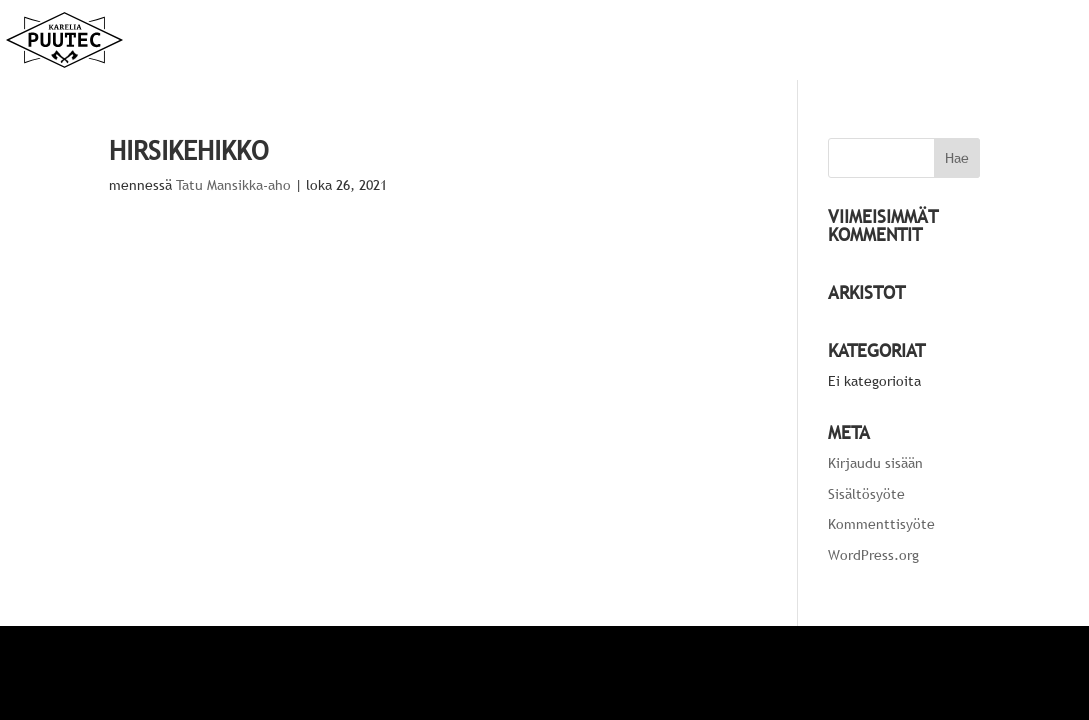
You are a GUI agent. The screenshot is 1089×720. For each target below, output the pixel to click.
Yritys (915, 41)
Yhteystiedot (1010, 41)
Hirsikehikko (189, 150)
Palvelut (818, 41)
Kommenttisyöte (881, 524)
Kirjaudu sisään (875, 463)
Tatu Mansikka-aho (233, 185)
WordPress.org (873, 555)
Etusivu (736, 41)
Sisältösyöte (866, 494)
